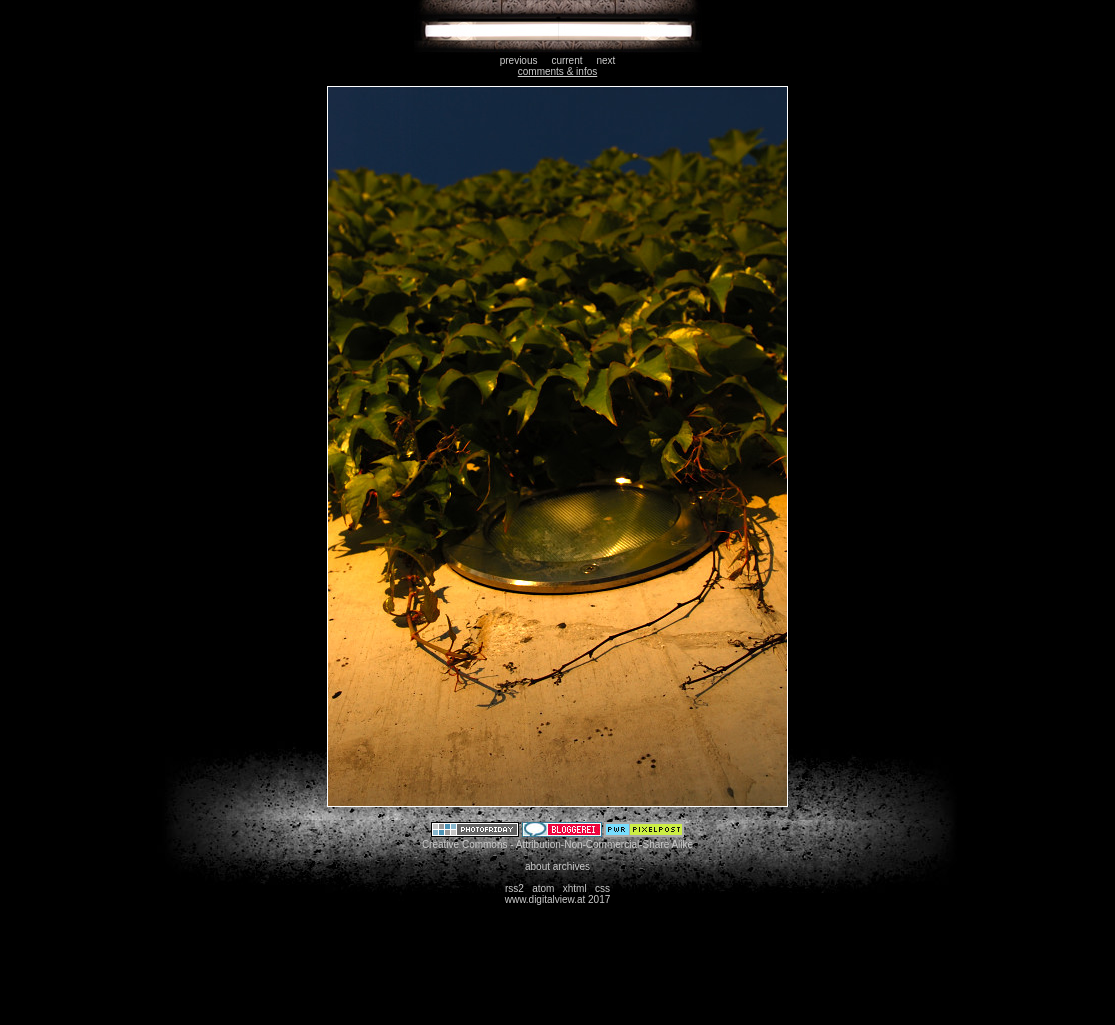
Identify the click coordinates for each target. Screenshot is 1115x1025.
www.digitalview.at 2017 (558, 899)
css (602, 888)
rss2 (514, 888)
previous (519, 60)
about (537, 866)
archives (571, 866)
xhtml (575, 888)
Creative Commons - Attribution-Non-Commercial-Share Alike (557, 844)
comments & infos (557, 71)
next (605, 60)
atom (543, 888)
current (566, 60)
